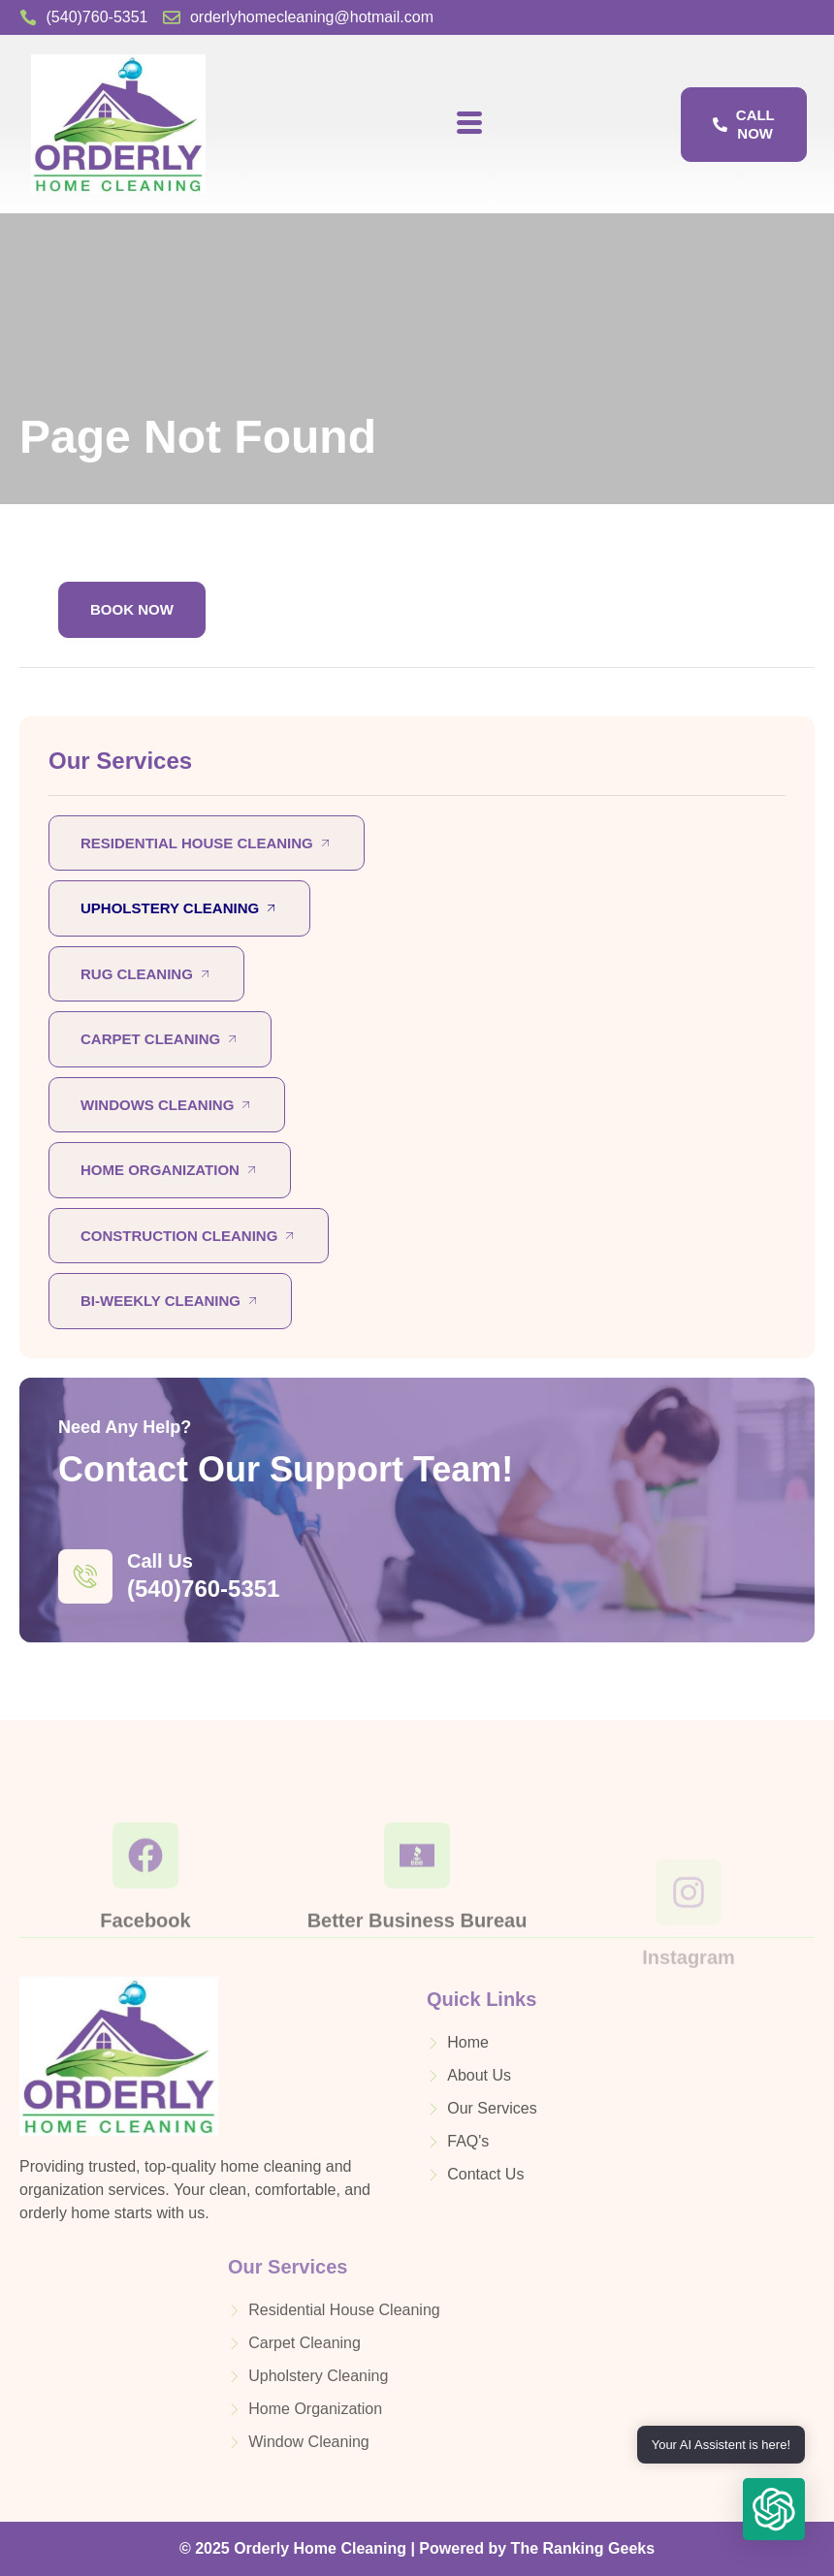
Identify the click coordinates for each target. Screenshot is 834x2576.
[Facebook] (145, 1913)
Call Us (160, 1561)
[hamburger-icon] (469, 125)
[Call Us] (85, 1576)
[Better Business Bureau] (417, 1913)
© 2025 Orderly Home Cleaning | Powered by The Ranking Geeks (417, 2548)
